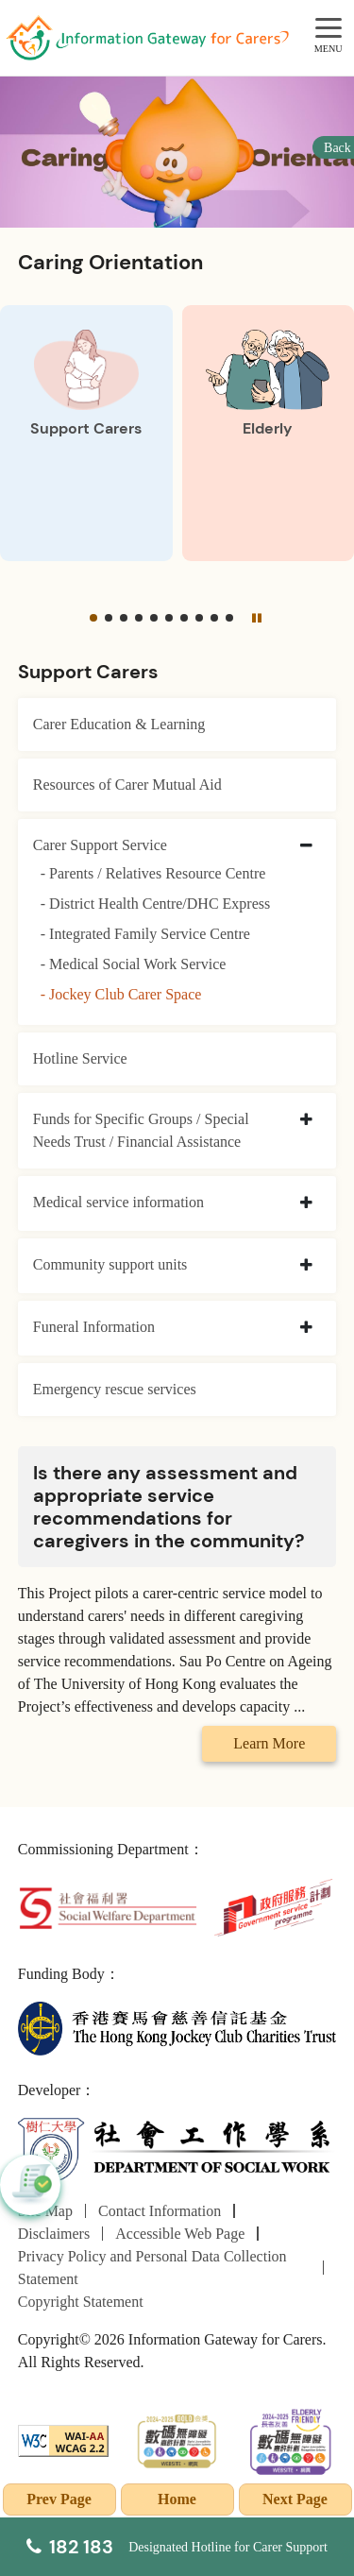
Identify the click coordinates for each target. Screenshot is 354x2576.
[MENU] (328, 29)
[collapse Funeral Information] (306, 1328)
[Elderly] (268, 433)
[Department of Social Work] (177, 2149)
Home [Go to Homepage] (177, 2499)
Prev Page (59, 2499)
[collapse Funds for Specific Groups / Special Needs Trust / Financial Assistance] (306, 1120)
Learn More (269, 1743)
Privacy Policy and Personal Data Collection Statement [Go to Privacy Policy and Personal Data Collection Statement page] (152, 2267)
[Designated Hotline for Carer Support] (177, 2546)
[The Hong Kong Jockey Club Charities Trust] (177, 2027)
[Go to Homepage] (147, 37)
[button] (93, 618)
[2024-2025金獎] (177, 2439)
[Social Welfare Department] (107, 1906)
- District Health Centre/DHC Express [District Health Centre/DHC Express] (156, 904)
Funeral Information (94, 1327)
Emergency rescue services (114, 1389)
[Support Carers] (86, 433)
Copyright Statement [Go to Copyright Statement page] (80, 2302)
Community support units (110, 1264)
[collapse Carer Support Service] (306, 846)
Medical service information (118, 1202)
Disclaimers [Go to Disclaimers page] (54, 2234)
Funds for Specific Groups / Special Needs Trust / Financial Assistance (141, 1130)
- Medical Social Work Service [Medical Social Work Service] (134, 964)
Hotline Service (80, 1058)
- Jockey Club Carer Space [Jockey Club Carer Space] (121, 994)
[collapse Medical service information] (306, 1203)
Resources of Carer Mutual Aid (127, 784)
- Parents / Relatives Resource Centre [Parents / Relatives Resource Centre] (153, 873)
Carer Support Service (100, 845)
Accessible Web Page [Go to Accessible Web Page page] (179, 2234)
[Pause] (255, 617)
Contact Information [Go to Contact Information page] (159, 2211)
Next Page (295, 2499)
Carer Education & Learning (119, 724)
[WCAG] (64, 2439)
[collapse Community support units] (306, 1266)
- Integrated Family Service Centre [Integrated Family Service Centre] (145, 934)
